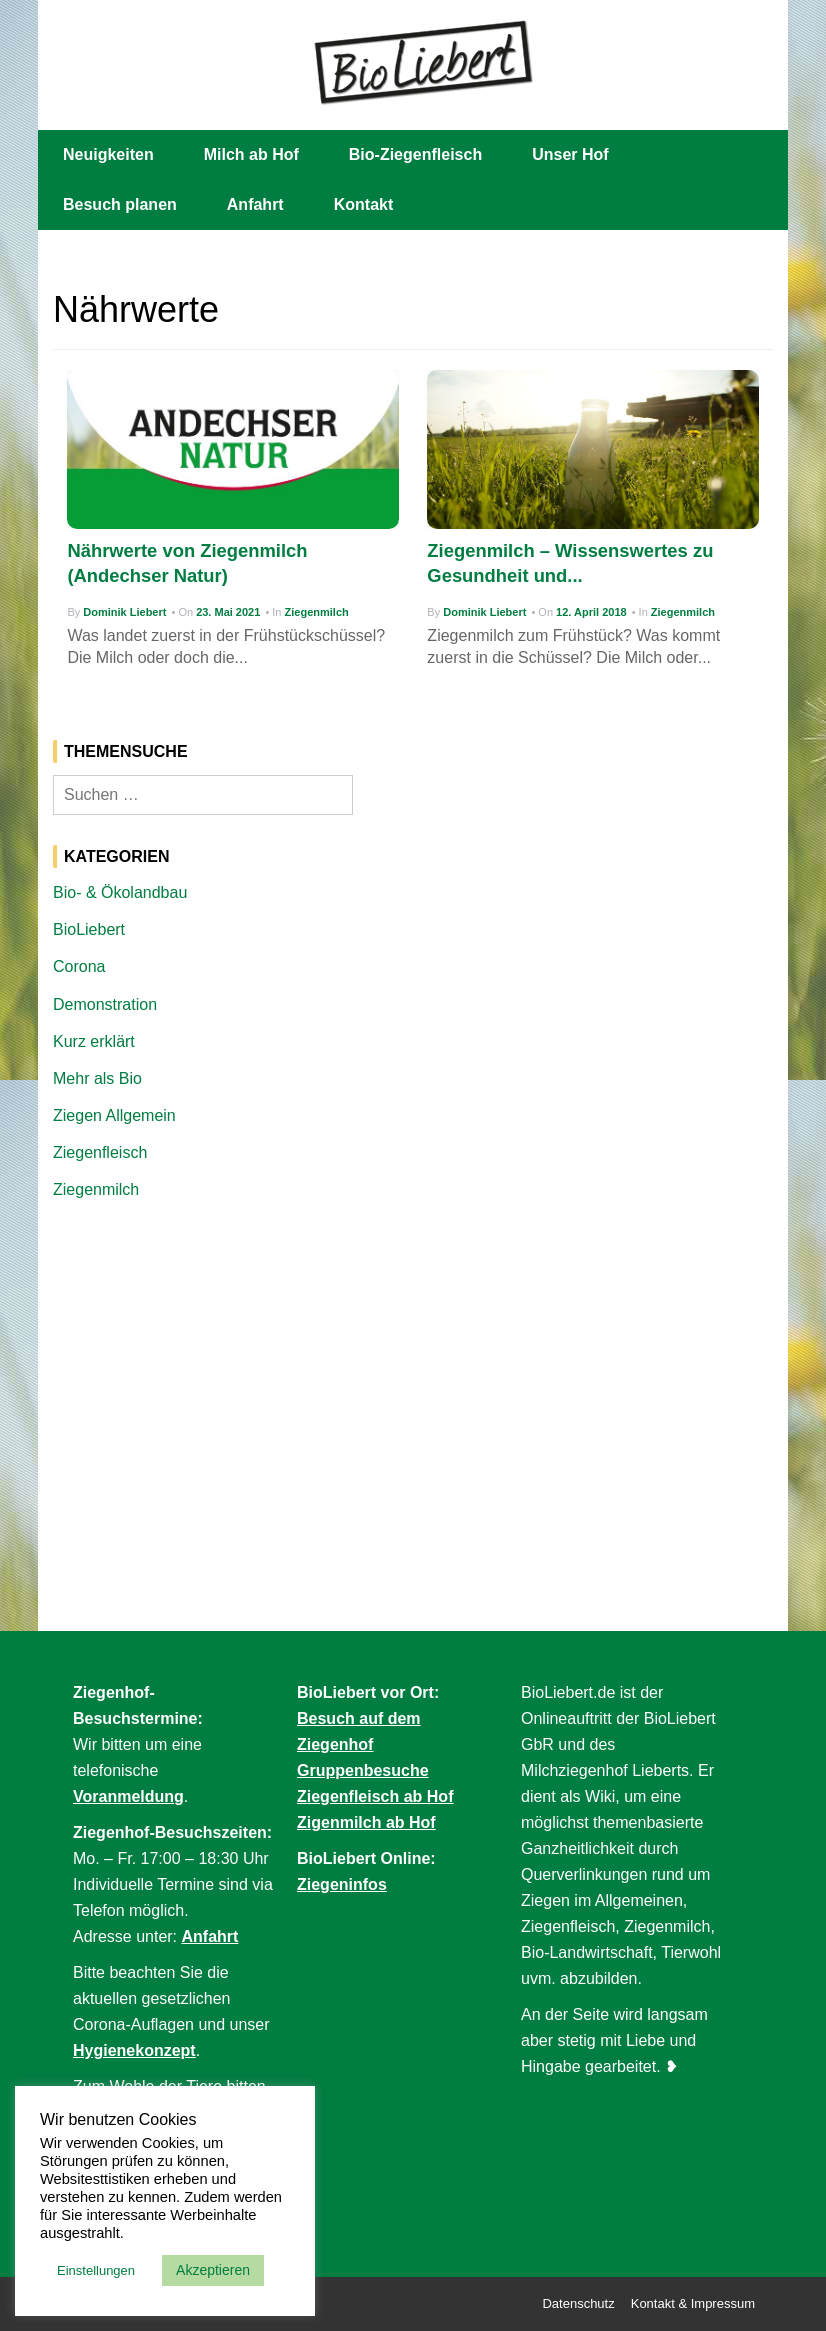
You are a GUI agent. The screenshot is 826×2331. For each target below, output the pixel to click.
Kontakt (364, 204)
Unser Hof (570, 154)
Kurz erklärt (94, 1041)
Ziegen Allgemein (114, 1115)
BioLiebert (89, 929)
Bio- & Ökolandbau (120, 892)
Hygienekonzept (134, 2050)
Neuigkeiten (108, 154)
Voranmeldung (128, 1796)
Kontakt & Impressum (693, 2303)
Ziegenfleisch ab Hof (375, 1796)
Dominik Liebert (124, 612)
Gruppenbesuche (363, 1770)
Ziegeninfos (342, 1884)
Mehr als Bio (97, 1078)
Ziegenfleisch (100, 1152)
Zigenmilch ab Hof (366, 1822)
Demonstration (105, 1004)
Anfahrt (255, 204)
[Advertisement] (413, 1367)
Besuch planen (120, 204)
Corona (79, 966)
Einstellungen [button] (96, 2270)
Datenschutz (578, 2303)
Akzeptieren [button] (213, 2270)
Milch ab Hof (251, 154)
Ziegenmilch (317, 612)
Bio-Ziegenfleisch (415, 154)
